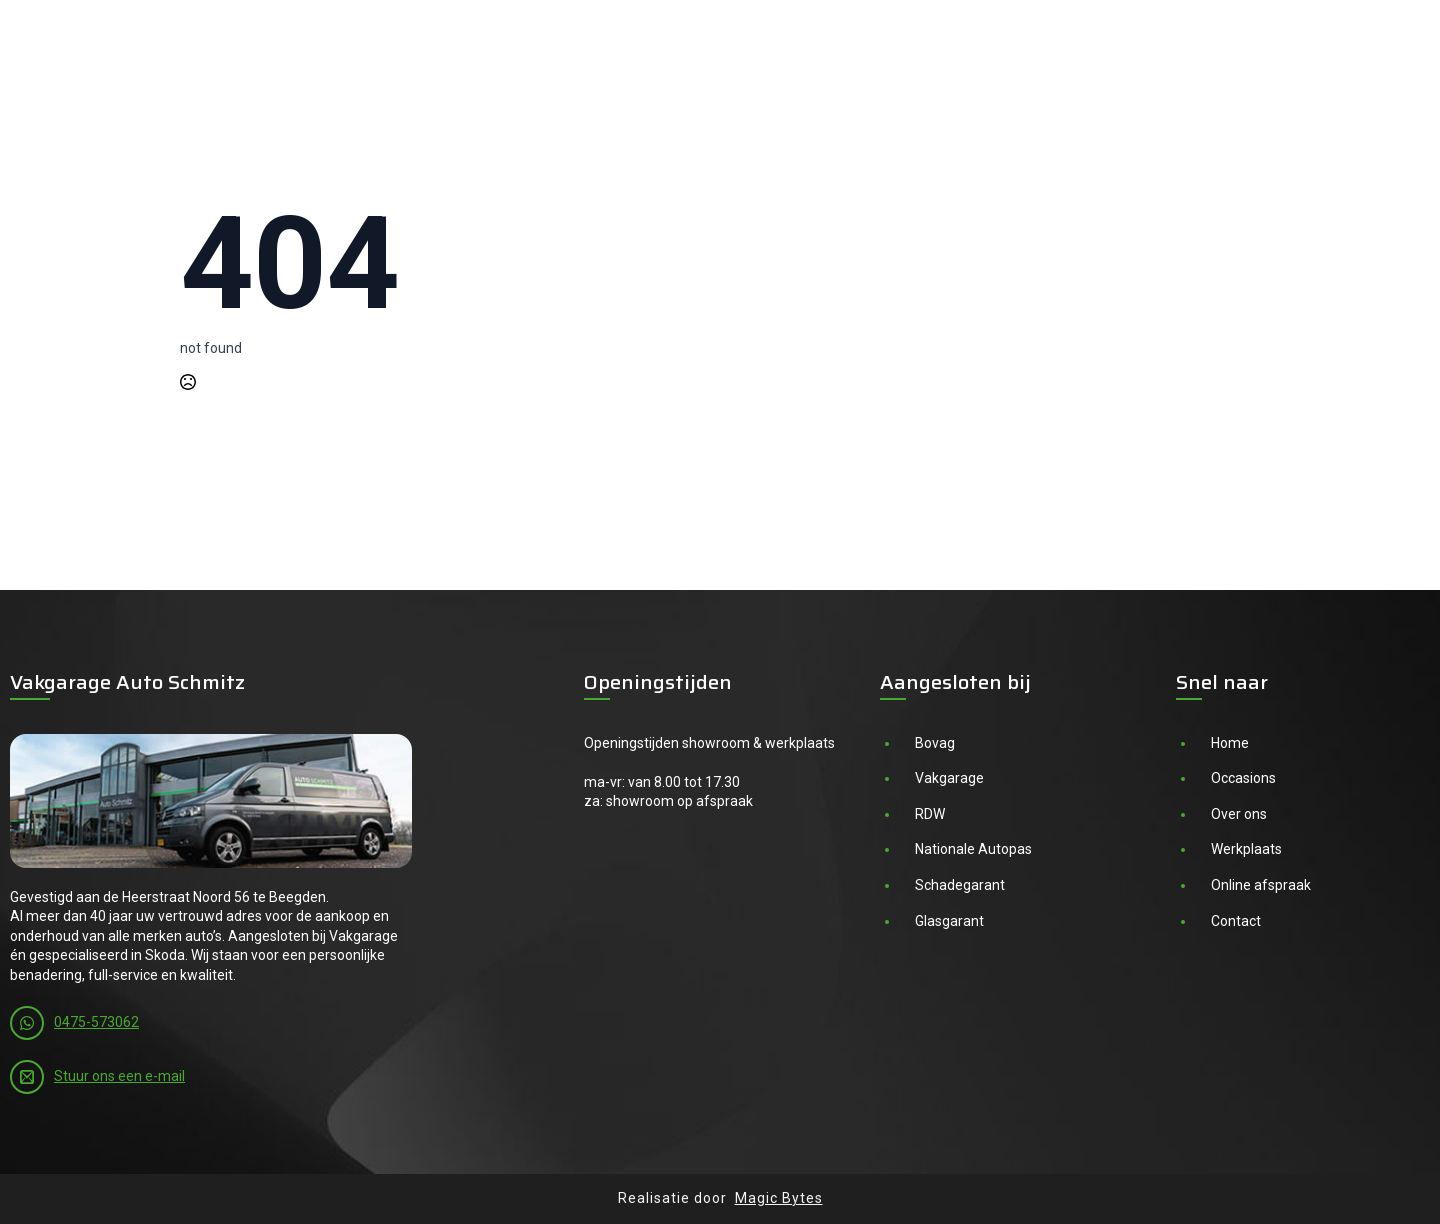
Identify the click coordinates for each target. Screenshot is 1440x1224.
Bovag (935, 743)
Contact (1236, 921)
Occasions (1243, 778)
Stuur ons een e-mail (119, 1076)
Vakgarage (949, 778)
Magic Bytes (779, 1198)
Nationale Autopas (973, 849)
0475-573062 (96, 1022)
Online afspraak (1261, 885)
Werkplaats (1246, 849)
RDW (930, 814)
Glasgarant (949, 921)
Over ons (1239, 814)
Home (1230, 743)
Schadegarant (960, 885)
